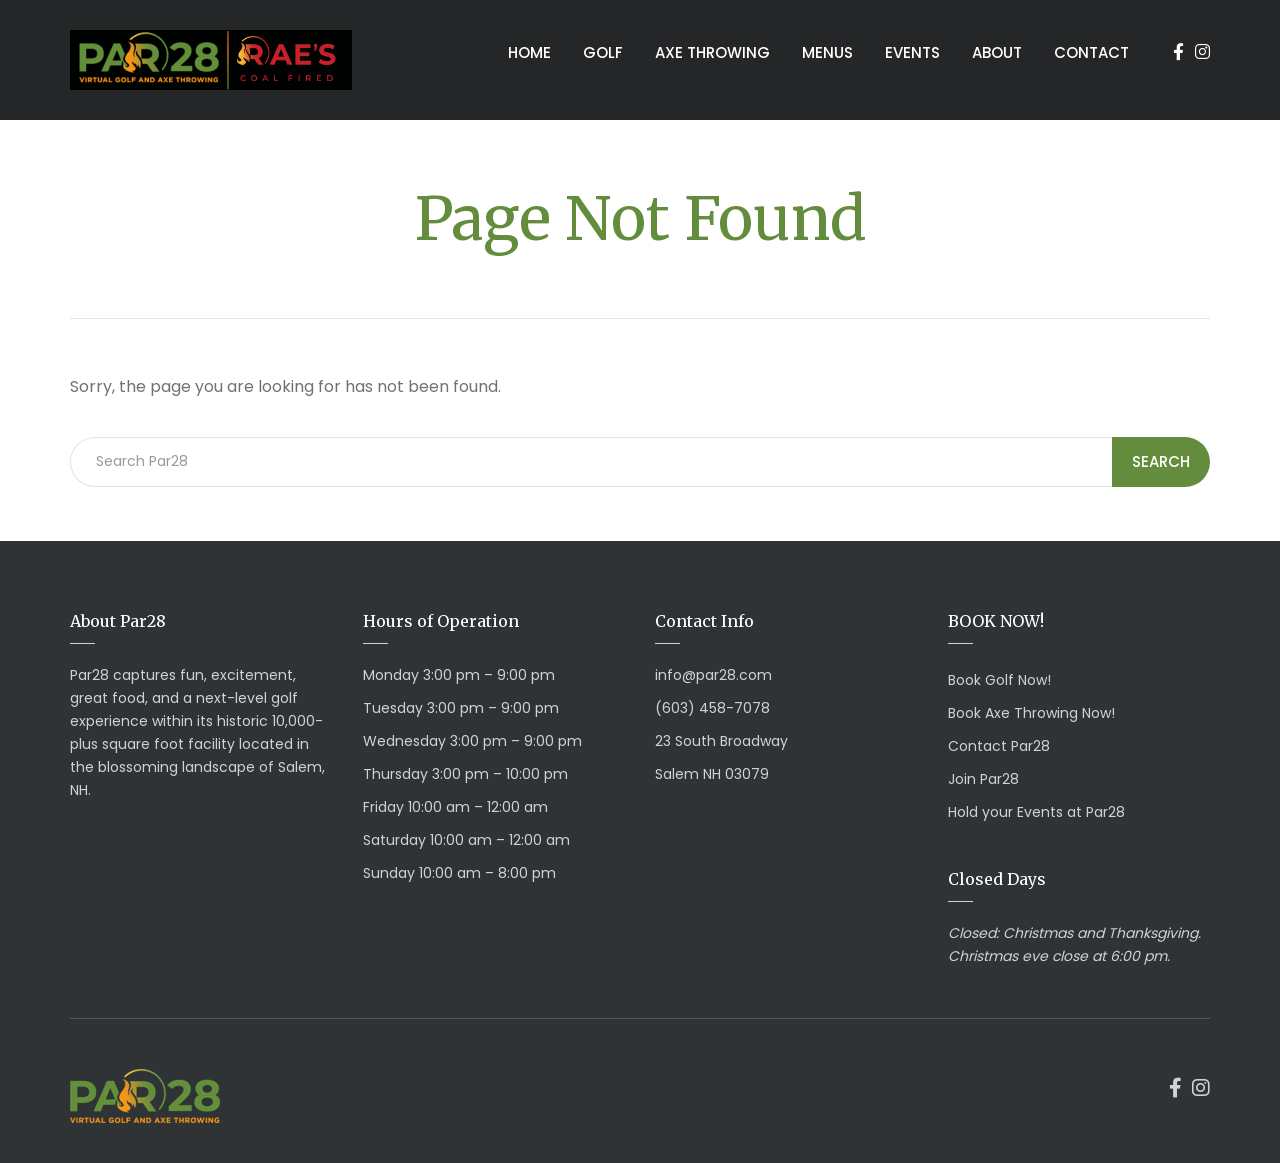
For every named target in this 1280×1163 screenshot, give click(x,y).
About (997, 52)
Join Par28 (983, 779)
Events (912, 52)
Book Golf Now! (999, 680)
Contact (1091, 52)
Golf (603, 52)
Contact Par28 (999, 746)
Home (529, 52)
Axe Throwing (712, 52)
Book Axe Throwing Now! (1031, 713)
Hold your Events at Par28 (1036, 812)
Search (1161, 461)
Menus (827, 52)
